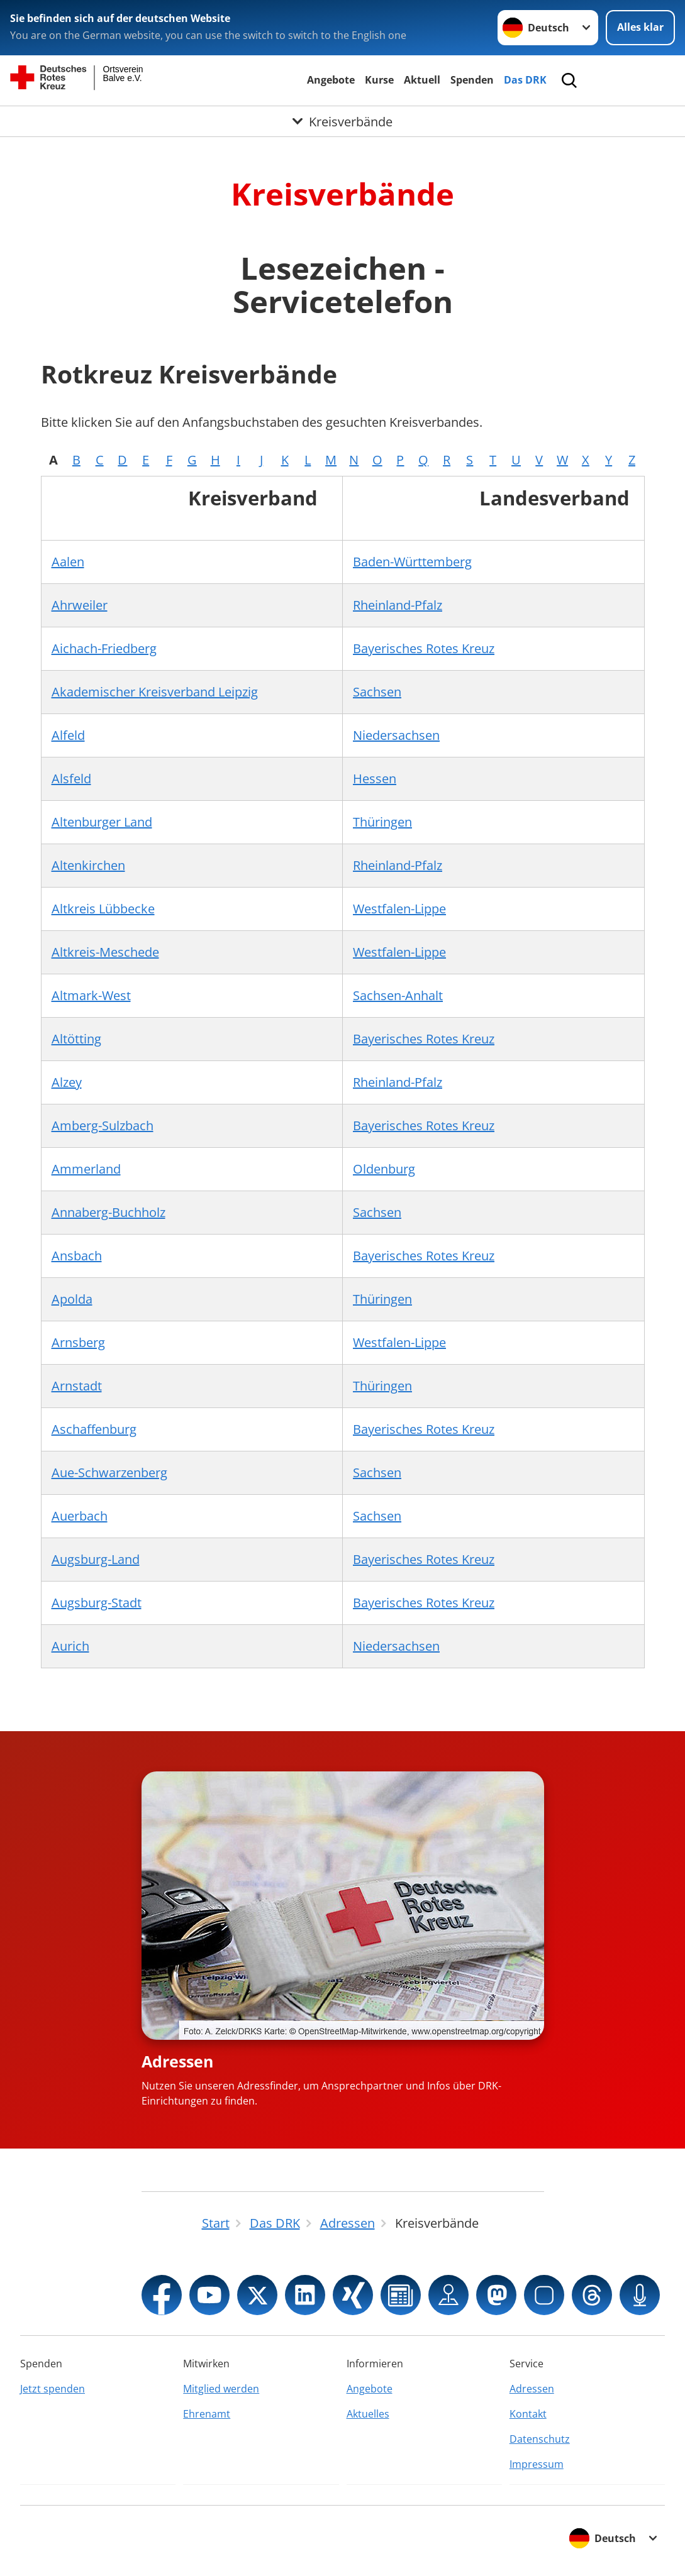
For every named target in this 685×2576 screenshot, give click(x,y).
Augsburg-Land (96, 1559)
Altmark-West (91, 995)
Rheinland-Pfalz (397, 605)
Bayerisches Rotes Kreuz (423, 648)
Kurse (379, 80)
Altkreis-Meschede (105, 952)
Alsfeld (71, 778)
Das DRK (525, 80)
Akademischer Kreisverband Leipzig (155, 691)
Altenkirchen (88, 865)
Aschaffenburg (94, 1429)
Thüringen (382, 821)
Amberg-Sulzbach (102, 1125)
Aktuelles (368, 2414)
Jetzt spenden (52, 2389)
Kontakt (528, 2414)
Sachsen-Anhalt (398, 995)
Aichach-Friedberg (104, 648)
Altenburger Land (102, 821)
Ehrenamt (206, 2414)
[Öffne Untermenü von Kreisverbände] (342, 121)
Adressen (177, 2061)
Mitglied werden (221, 2389)
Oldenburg (384, 1168)
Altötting (76, 1038)
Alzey (67, 1082)
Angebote (331, 80)
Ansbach (77, 1255)
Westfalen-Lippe (399, 908)
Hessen (374, 778)
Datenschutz (540, 2439)
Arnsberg (78, 1342)
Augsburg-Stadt (97, 1602)
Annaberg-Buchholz (108, 1212)
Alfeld (68, 735)
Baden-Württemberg (412, 561)
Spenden (472, 80)
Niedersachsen (396, 735)
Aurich (70, 1646)
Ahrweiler (80, 605)
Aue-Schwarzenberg (109, 1472)
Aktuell (422, 80)
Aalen (68, 561)
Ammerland (86, 1168)
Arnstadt (77, 1385)
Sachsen (377, 691)
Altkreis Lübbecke (103, 908)
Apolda (72, 1299)
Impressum (537, 2464)
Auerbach (80, 1515)
